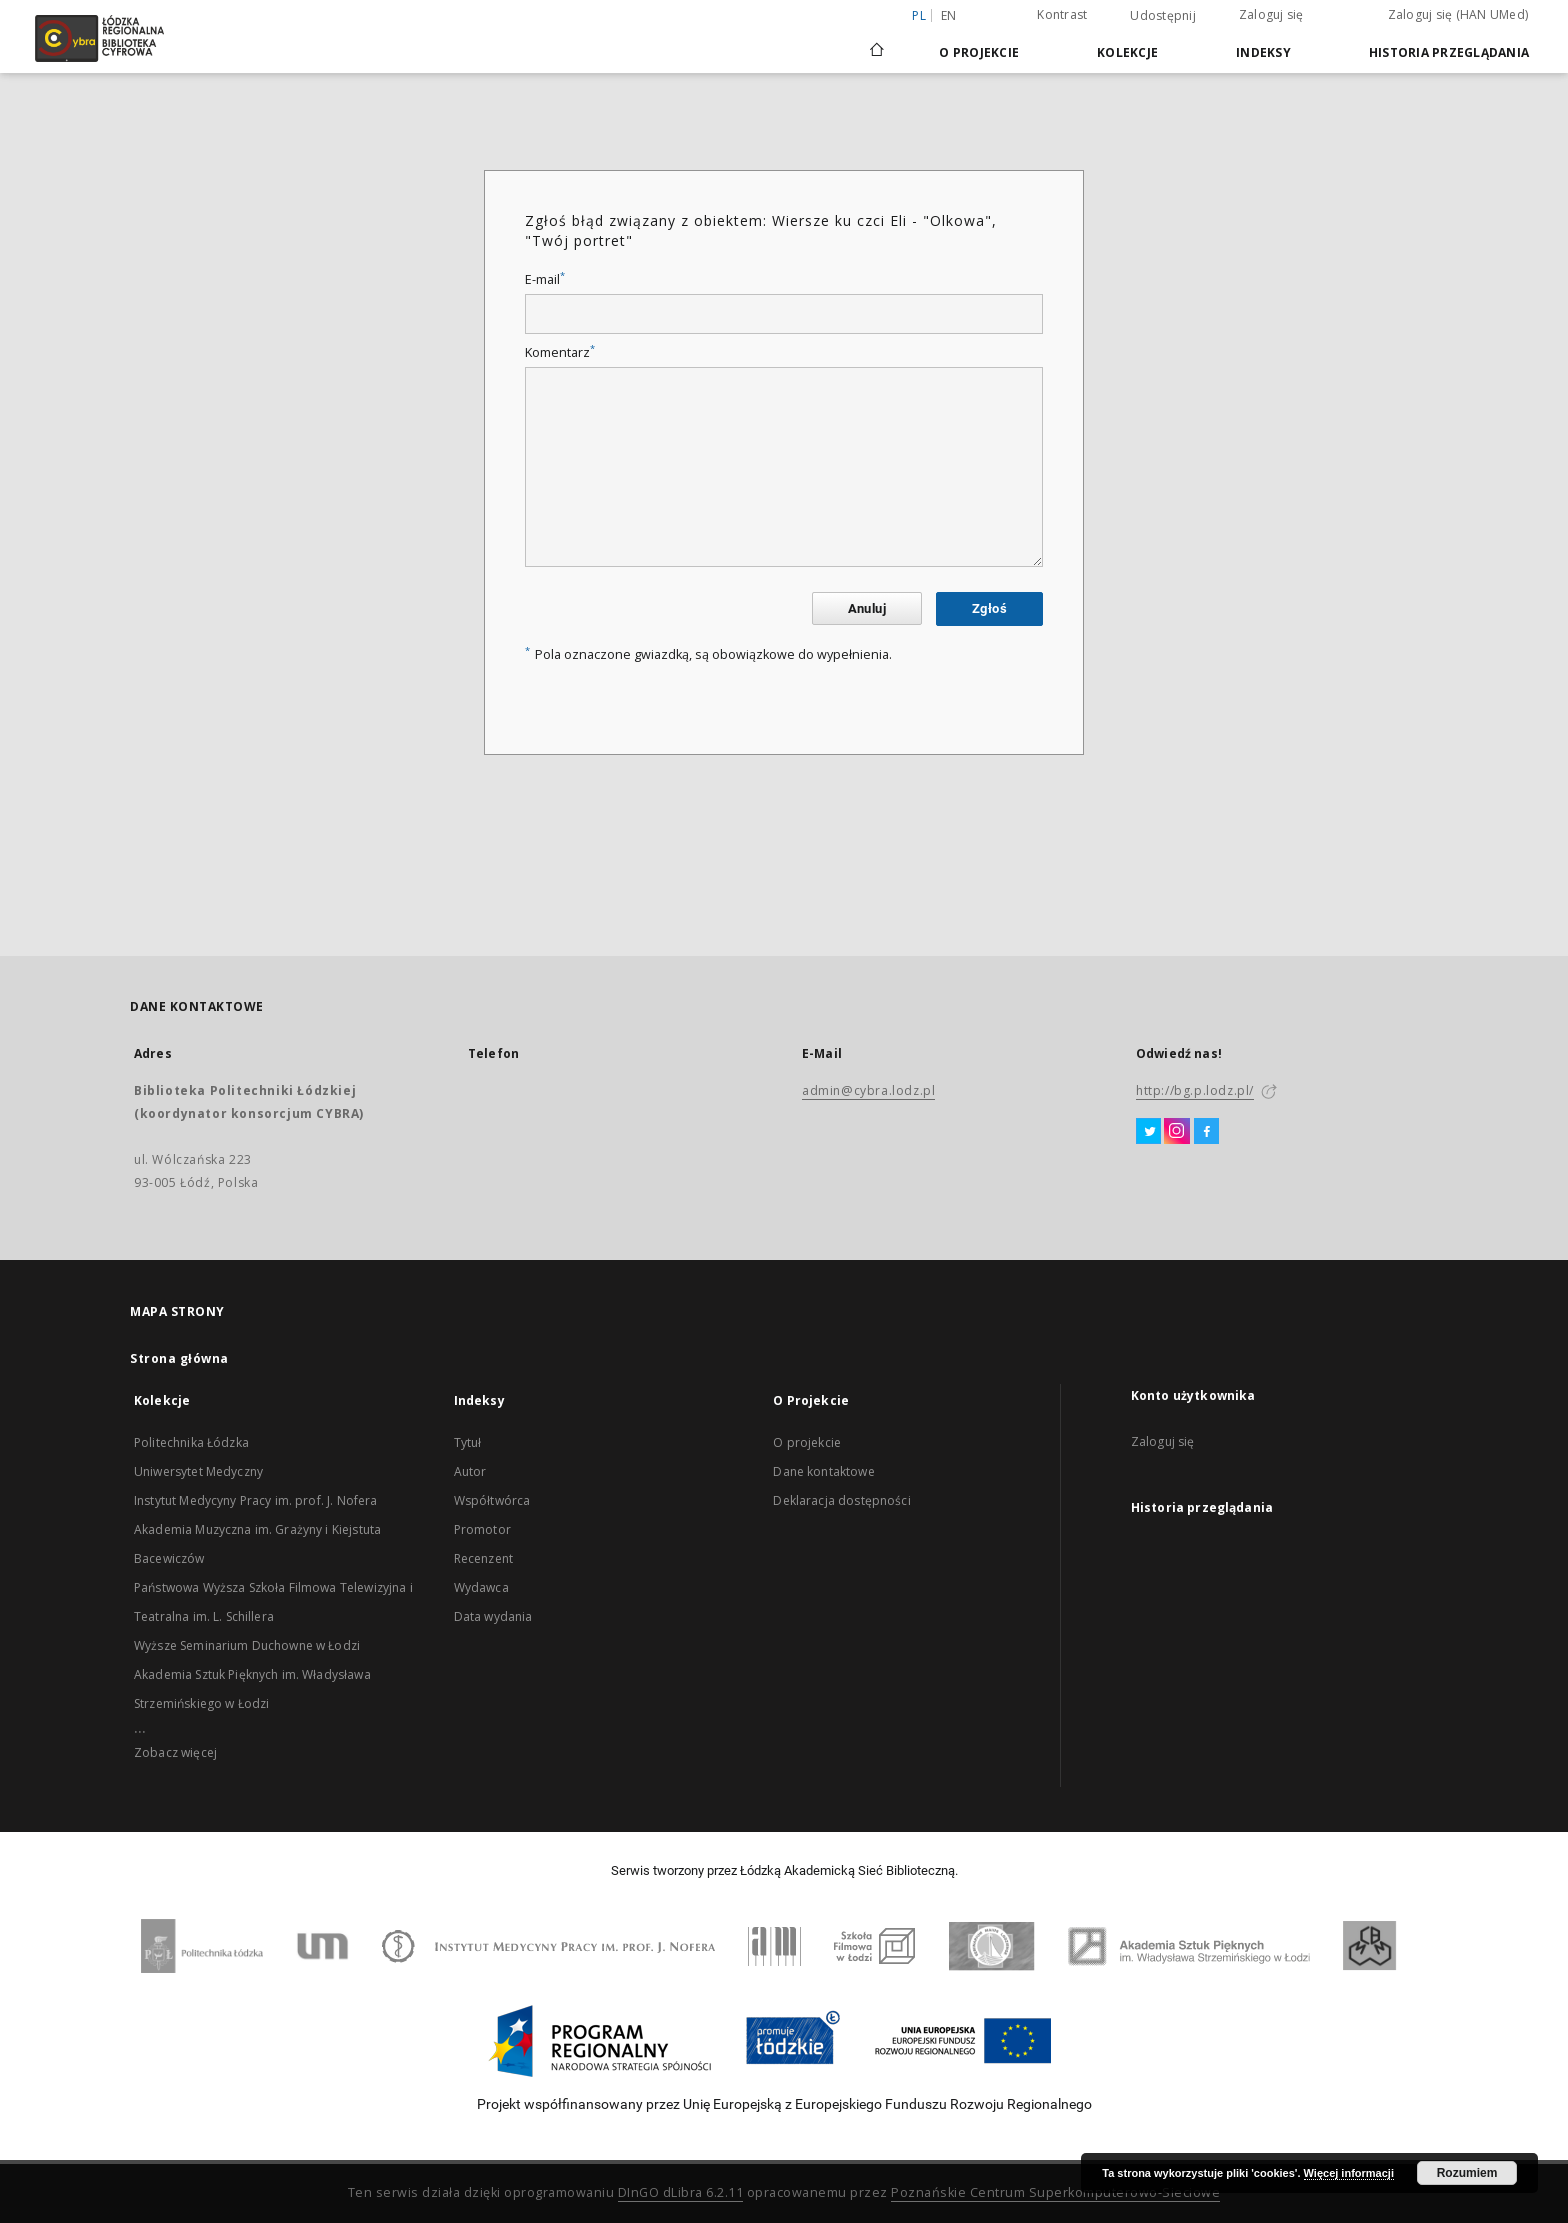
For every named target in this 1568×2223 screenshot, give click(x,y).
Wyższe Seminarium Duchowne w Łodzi (247, 1645)
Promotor (482, 1529)
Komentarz (560, 352)
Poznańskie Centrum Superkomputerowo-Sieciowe (1055, 2192)
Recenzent (483, 1558)
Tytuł (468, 1442)
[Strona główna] (877, 41)
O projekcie (807, 1442)
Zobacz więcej (175, 1752)
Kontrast (1062, 14)
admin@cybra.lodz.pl (868, 1090)
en (949, 15)
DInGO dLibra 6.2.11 (681, 2192)
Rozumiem (1467, 2173)
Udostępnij (1163, 16)
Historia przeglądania (1449, 52)
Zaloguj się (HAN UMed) (1458, 14)
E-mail (545, 279)
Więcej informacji (1349, 2173)
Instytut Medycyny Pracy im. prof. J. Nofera (255, 1500)
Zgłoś (989, 608)
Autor (470, 1471)
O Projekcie (979, 52)
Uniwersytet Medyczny (198, 1471)
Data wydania (493, 1616)
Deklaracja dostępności (841, 1500)
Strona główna (179, 1358)
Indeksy (1263, 52)
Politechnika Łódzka (191, 1442)
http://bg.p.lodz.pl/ (1195, 1090)
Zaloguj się (1271, 14)
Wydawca (481, 1587)
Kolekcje (1127, 52)
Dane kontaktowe (823, 1471)
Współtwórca (492, 1500)
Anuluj (867, 608)
